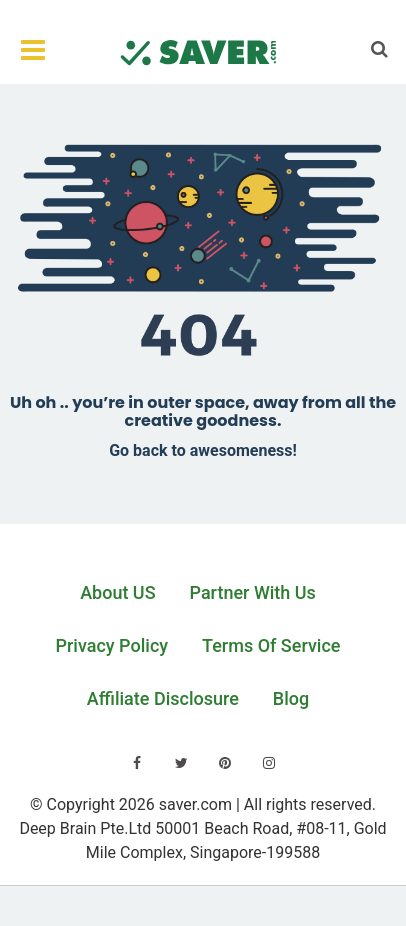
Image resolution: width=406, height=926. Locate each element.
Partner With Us (253, 592)
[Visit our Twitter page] (181, 763)
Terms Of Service (271, 645)
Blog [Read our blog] (291, 698)
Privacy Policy (112, 645)
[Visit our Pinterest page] (225, 763)
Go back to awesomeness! (203, 450)
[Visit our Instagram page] (269, 763)
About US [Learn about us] (117, 592)
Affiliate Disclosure (163, 698)
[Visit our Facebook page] (137, 763)
